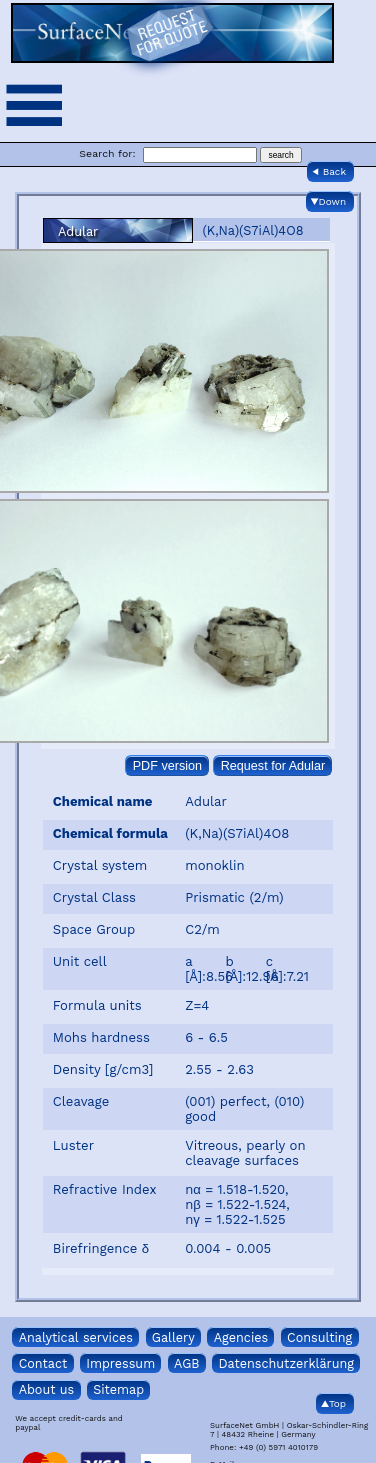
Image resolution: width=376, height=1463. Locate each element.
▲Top (333, 1403)
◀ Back (329, 171)
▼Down (328, 201)
